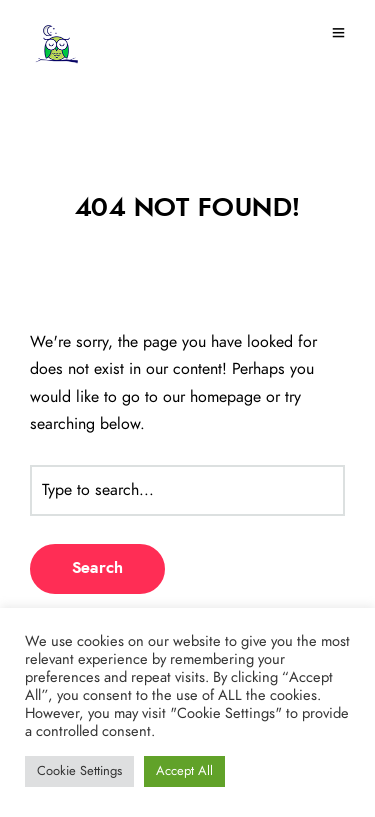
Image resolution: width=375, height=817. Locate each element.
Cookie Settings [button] (79, 771)
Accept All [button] (184, 771)
